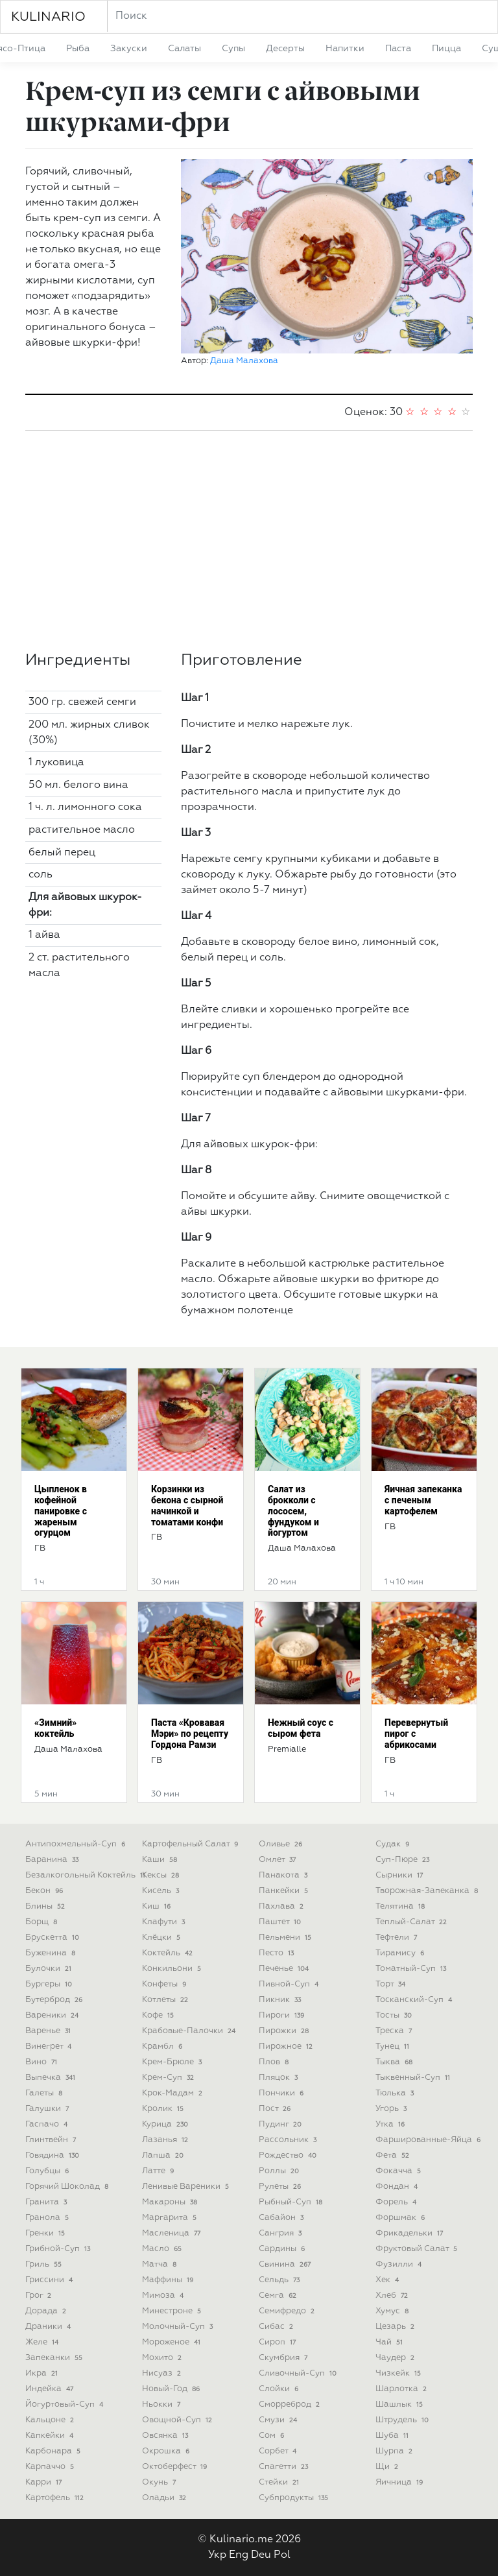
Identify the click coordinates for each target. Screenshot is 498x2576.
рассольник (289, 2140)
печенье (285, 1968)
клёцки (162, 1937)
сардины (283, 2249)
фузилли (399, 2264)
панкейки (285, 1891)
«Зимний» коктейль (55, 1728)
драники (49, 2326)
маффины (169, 2280)
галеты (45, 2093)
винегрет (49, 2046)
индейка (50, 2389)
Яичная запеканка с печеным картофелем (423, 1500)
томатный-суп (412, 1968)
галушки (48, 2109)
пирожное (287, 2046)
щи (388, 2467)
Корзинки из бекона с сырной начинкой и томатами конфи (187, 1505)
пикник (281, 2000)
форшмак (401, 2217)
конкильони (173, 1968)
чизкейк (399, 2373)
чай (390, 2342)
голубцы (48, 2171)
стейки (280, 2482)
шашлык (400, 2404)
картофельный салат (191, 1844)
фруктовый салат (417, 2249)
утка (391, 2124)
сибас (277, 2326)
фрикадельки (410, 2233)
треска (394, 2031)
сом (273, 2435)
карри (44, 2482)
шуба (393, 2435)
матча (160, 2264)
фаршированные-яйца (429, 2140)
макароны (171, 2202)
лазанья (166, 2140)
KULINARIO (48, 16)
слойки (280, 2389)
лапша (164, 2155)
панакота (284, 1875)
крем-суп (169, 2077)
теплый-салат (412, 1922)
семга (279, 2295)
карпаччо (51, 2467)
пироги (283, 2015)
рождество (289, 2155)
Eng (238, 2555)
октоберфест (175, 2467)
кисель (162, 1891)
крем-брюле (173, 2062)
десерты (285, 48)
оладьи (165, 2498)
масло (163, 2249)
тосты (394, 2015)
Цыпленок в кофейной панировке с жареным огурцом (60, 1511)
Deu (261, 2555)
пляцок (279, 2077)
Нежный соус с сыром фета (300, 1728)
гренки (46, 2233)
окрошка (167, 2451)
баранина (53, 1859)
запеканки (55, 2358)
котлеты (166, 2000)
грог (39, 2295)
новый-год (172, 2389)
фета (393, 2155)
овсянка (166, 2435)
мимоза (164, 2295)
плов (275, 2062)
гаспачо (47, 2124)
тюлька (395, 2093)
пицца (446, 48)
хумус (393, 2311)
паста (398, 48)
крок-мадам (173, 2093)
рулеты (281, 2186)
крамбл (163, 2046)
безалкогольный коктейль (86, 1875)
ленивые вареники (186, 2186)
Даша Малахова (244, 361)
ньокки (162, 2404)
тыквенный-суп (414, 2077)
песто (277, 1953)
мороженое (172, 2342)
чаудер (396, 2358)
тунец (393, 2046)
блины (46, 1906)
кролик (164, 2109)
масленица (172, 2233)
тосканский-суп (415, 2000)
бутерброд (55, 2000)
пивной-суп (290, 1984)
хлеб (392, 2295)
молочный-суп (178, 2326)
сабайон (282, 2217)
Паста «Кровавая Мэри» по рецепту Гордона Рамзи (189, 1733)
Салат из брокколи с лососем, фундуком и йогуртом (293, 1511)
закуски (128, 48)
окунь (160, 2482)
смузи (279, 2420)
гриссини (50, 2280)
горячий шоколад (68, 2186)
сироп (278, 2342)
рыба (77, 48)
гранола (48, 2217)
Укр (217, 2555)
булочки (49, 1968)
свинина (286, 2264)
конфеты (165, 1984)
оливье (282, 1844)
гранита (47, 2202)
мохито (163, 2358)
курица (166, 2124)
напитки (345, 48)
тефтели (397, 1937)
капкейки (50, 2435)
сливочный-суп (299, 2373)
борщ (42, 1922)
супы (233, 48)
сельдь (280, 2280)
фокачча (399, 2171)
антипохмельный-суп (76, 1844)
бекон (45, 1891)
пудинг (281, 2124)
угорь (392, 2109)
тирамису (401, 1953)
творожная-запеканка (427, 1891)
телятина (401, 1906)
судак (393, 1844)
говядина (53, 2155)
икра (42, 2373)
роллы (280, 2171)
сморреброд (290, 2404)
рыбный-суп (292, 2202)
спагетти (285, 2467)
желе (43, 2342)
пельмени (286, 1937)
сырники (400, 1875)
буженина (51, 1953)
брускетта (53, 1937)
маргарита (170, 2217)
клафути (164, 1922)
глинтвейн (51, 2140)
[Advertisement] (249, 541)
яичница (400, 2482)
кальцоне (51, 2420)
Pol (282, 2555)
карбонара (54, 2451)
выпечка (51, 2077)
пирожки (285, 2031)
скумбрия (284, 2358)
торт (391, 1984)
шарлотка (402, 2389)
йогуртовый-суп (65, 2404)
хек (388, 2280)
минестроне (173, 2311)
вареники (53, 2015)
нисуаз (163, 2373)
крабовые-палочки (190, 2031)
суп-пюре (403, 1859)
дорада (47, 2311)
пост (276, 2109)
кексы (162, 1875)
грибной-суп (59, 2249)
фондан (397, 2186)
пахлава (282, 1906)
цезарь (396, 2326)
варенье (49, 2031)
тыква (395, 2062)
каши (161, 1859)
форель (397, 2202)
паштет (281, 1922)
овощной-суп (178, 2420)
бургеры (50, 1984)
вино (42, 2062)
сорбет (279, 2451)
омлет (278, 1859)
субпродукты (295, 2498)
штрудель (403, 2420)
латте (159, 2171)
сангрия (281, 2233)
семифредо (288, 2311)
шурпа (395, 2451)
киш (157, 1906)
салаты (184, 48)
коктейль (168, 1953)
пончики (282, 2093)
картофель (55, 2498)
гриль (44, 2264)
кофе (159, 2015)
